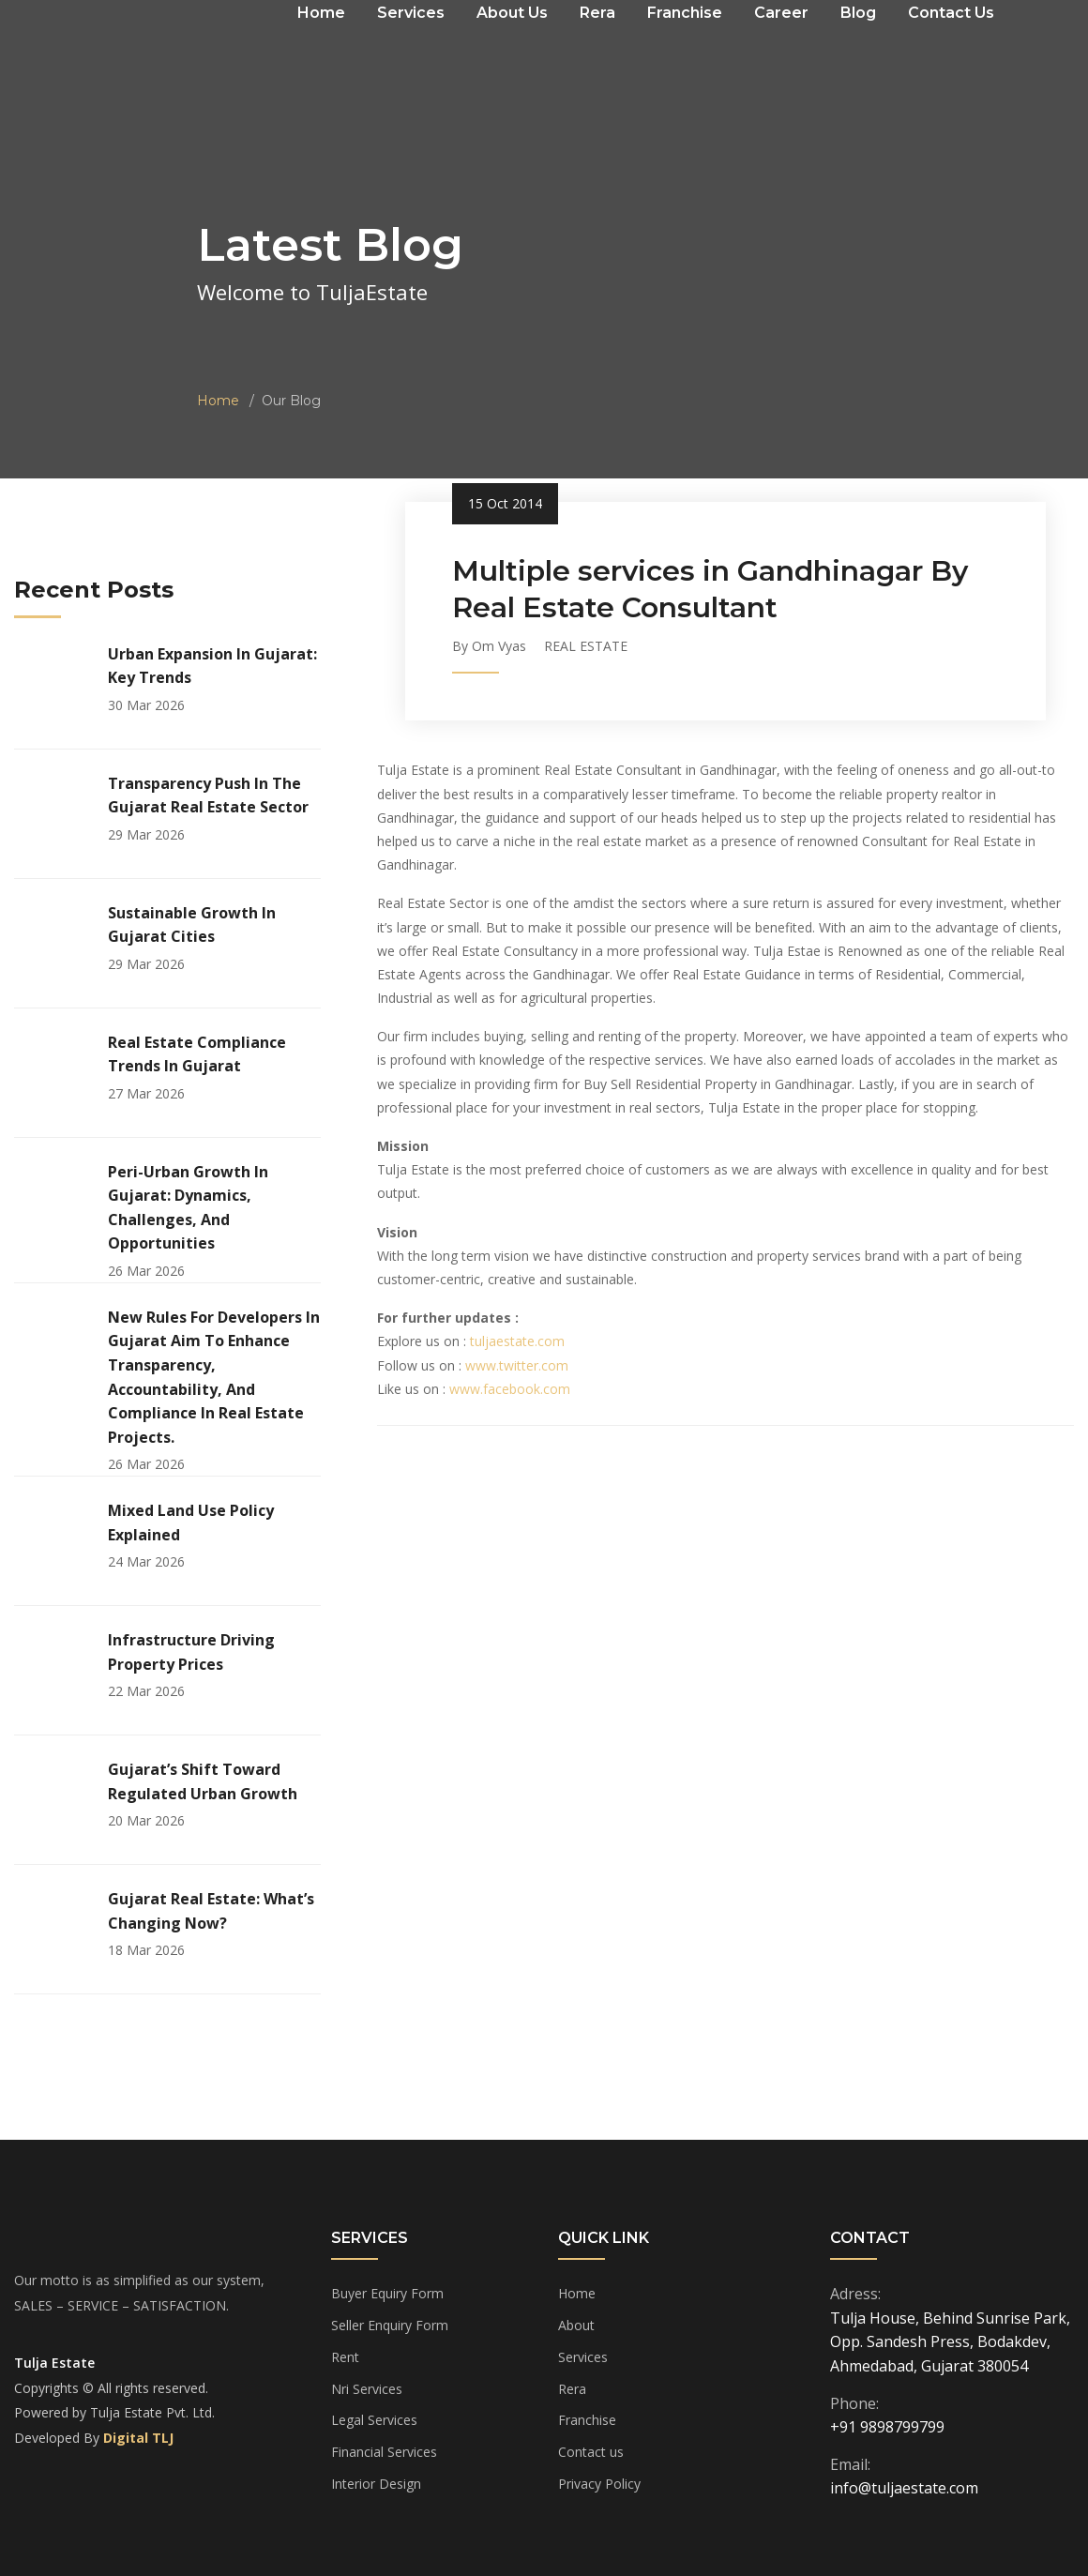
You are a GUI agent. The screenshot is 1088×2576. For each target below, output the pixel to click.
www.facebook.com (509, 1389)
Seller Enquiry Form (389, 2325)
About (576, 2325)
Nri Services (366, 2389)
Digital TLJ (138, 2438)
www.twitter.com (516, 1365)
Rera (572, 2389)
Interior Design (376, 2484)
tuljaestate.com (517, 1341)
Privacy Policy (599, 2484)
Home (218, 400)
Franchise (587, 2420)
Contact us (591, 2452)
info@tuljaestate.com (904, 2488)
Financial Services (384, 2452)
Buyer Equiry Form (387, 2293)
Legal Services (374, 2420)
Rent (345, 2357)
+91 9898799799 (887, 2427)
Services (583, 2357)
